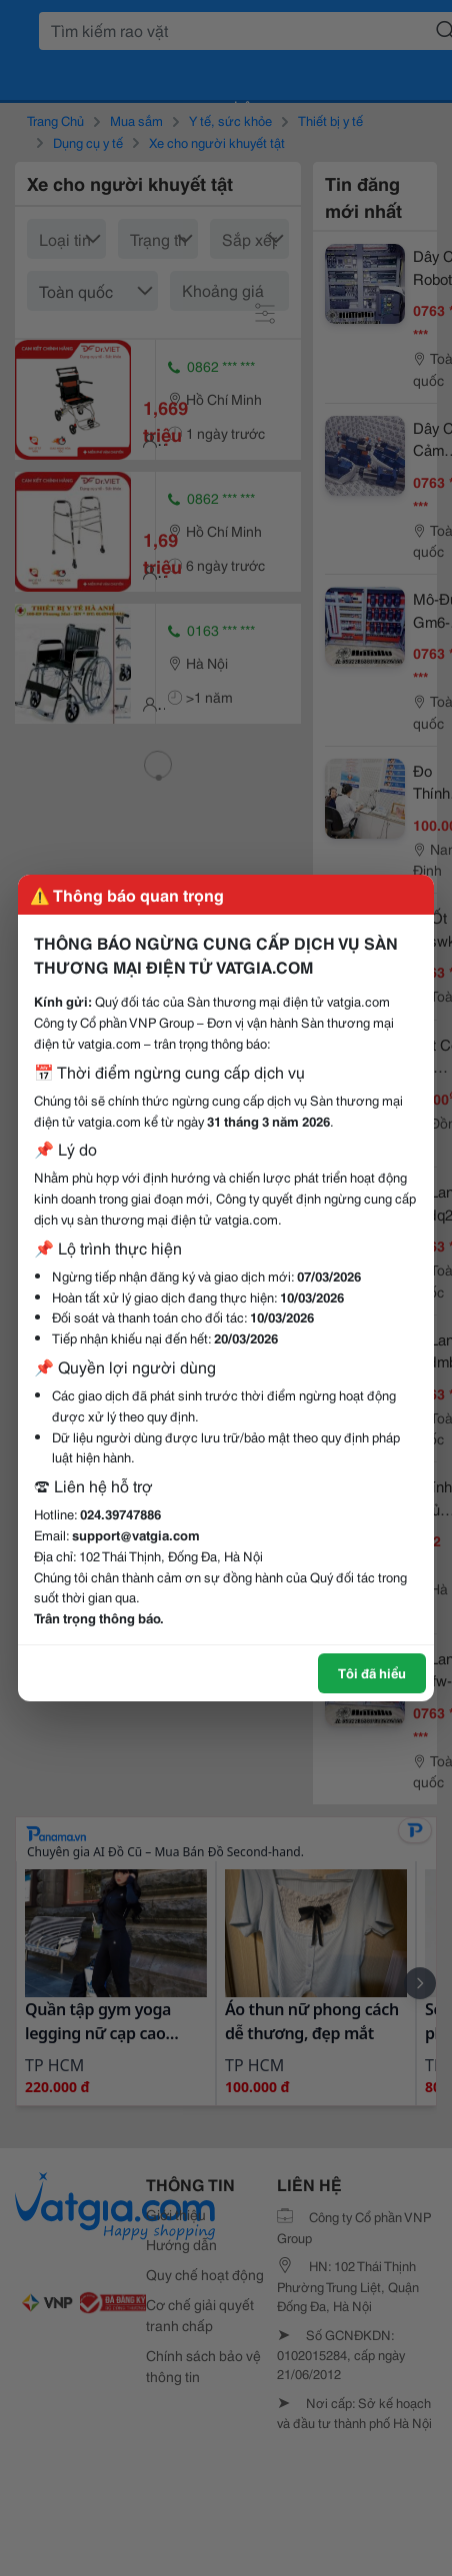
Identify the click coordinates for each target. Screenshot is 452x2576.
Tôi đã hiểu (372, 1672)
